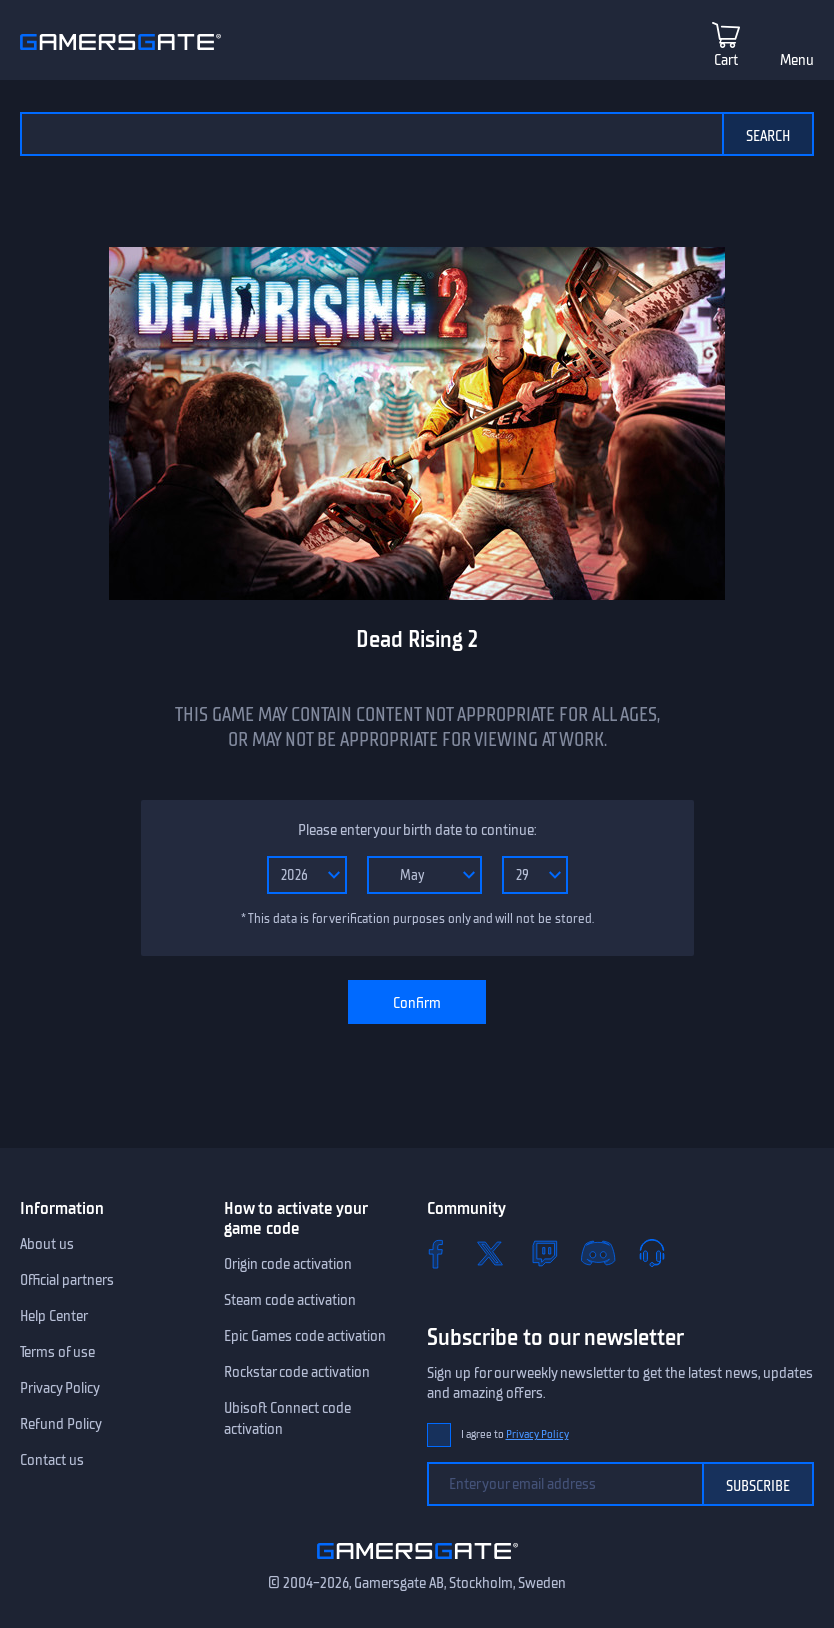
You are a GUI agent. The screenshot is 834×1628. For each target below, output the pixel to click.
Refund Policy (61, 1424)
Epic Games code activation (305, 1336)
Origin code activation (288, 1264)
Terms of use (57, 1352)
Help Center (54, 1316)
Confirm (417, 1003)
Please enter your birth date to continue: (417, 830)
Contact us (52, 1460)
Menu (797, 60)
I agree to (515, 1434)
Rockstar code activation (297, 1372)
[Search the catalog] (371, 134)
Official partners (67, 1280)
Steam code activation (290, 1300)
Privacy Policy (60, 1388)
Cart (726, 60)
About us (47, 1244)
